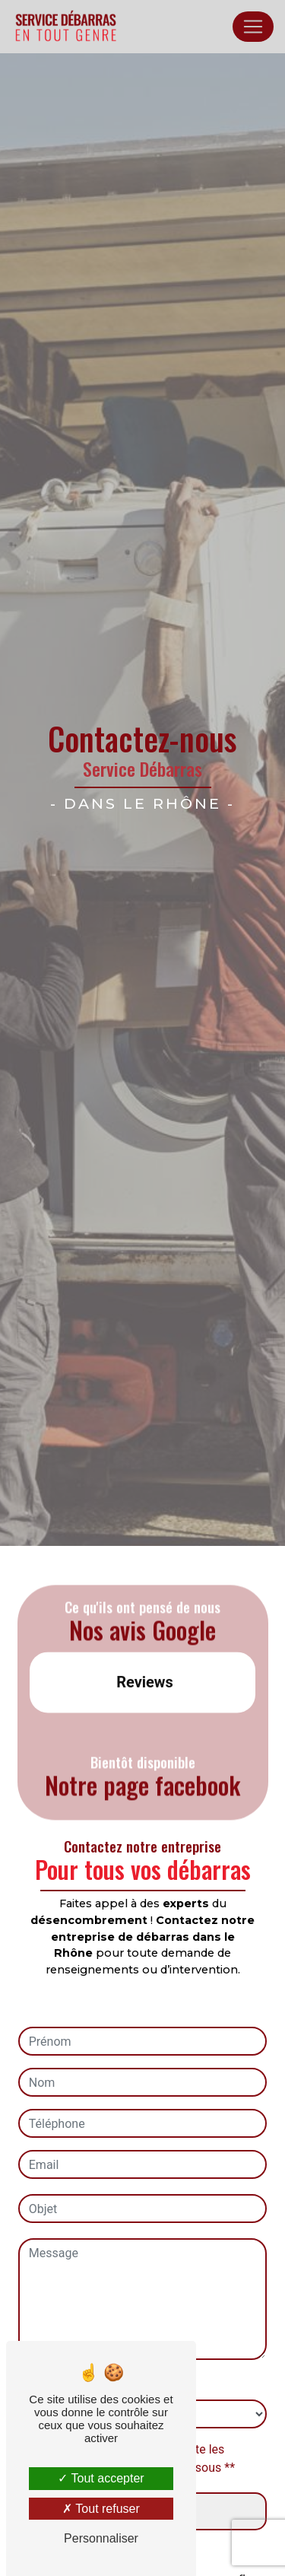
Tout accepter (101, 2478)
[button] (29, 1723)
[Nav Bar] (253, 26)
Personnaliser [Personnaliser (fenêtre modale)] (101, 2538)
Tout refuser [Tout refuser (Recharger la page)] (101, 2508)
